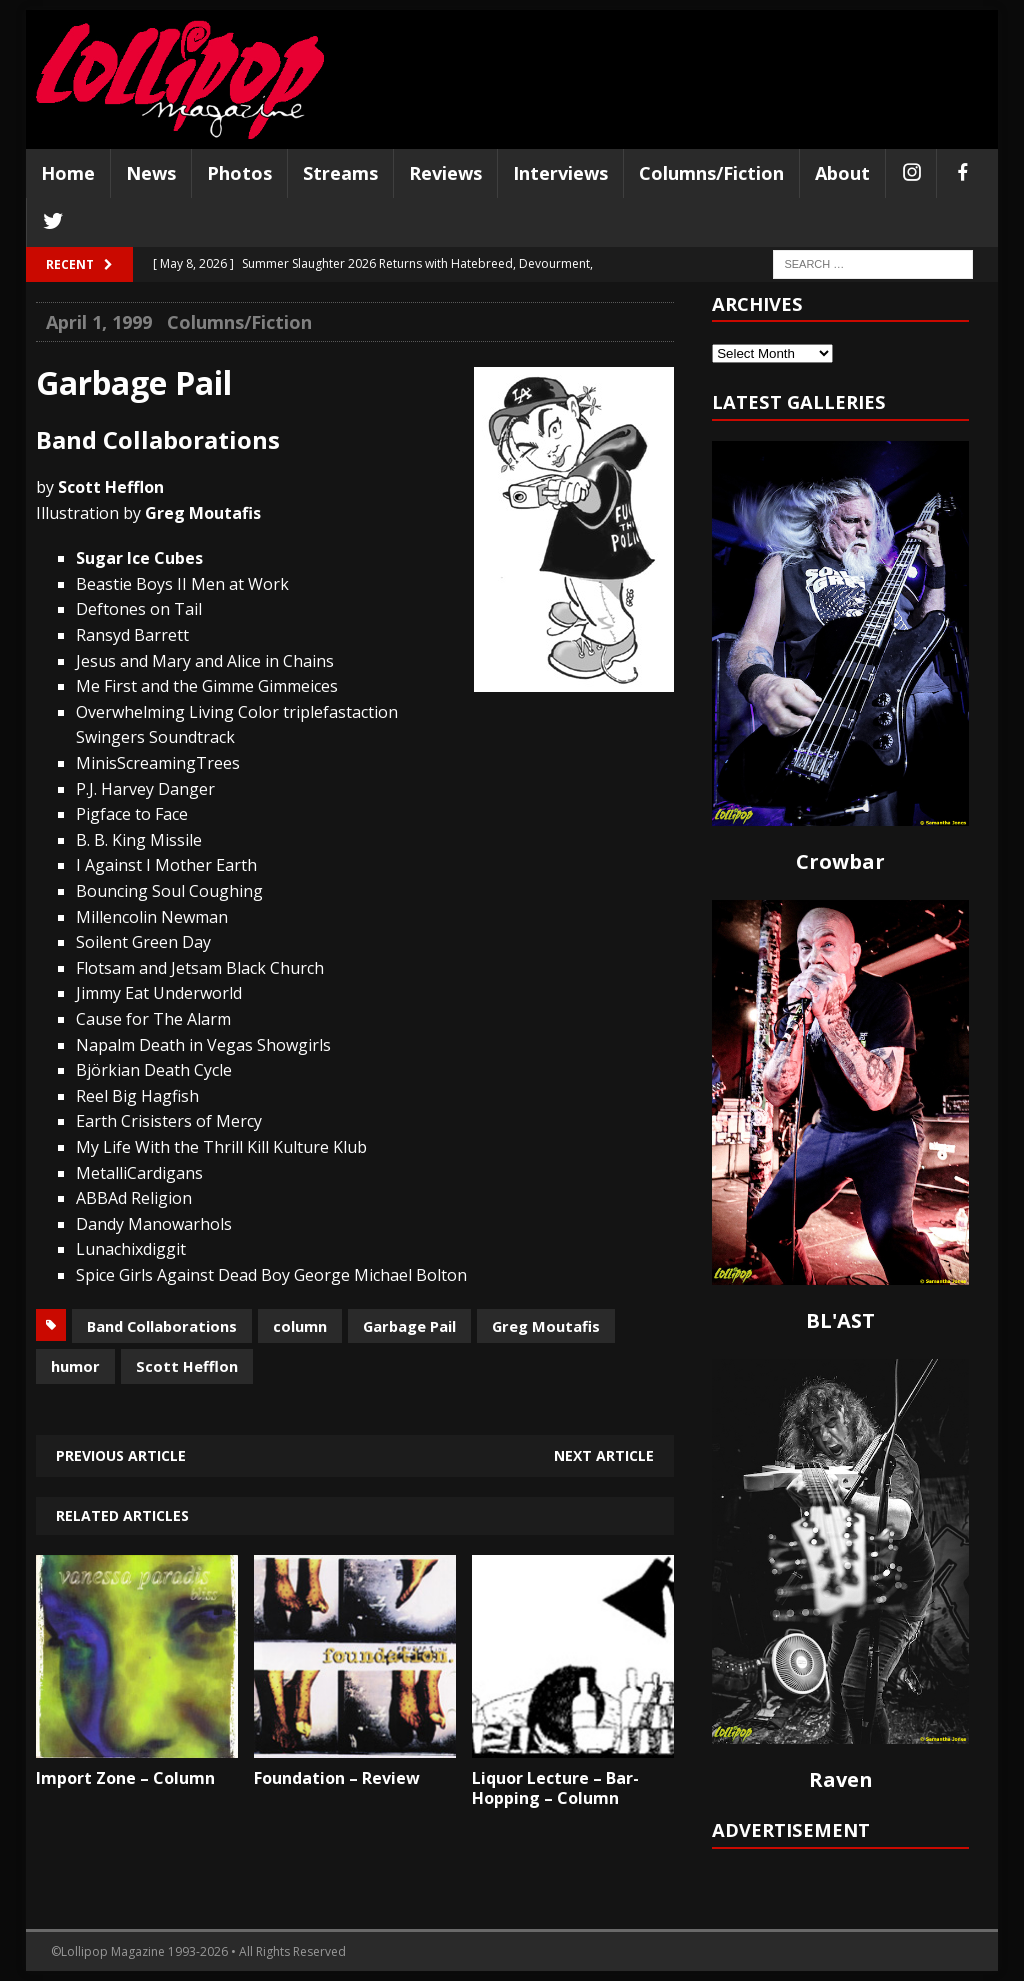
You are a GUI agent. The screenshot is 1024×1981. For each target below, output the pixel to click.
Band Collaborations (162, 1326)
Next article (604, 1455)
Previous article (121, 1455)
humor (75, 1366)
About (842, 173)
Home (68, 173)
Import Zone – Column (125, 1778)
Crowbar (840, 861)
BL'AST (840, 1320)
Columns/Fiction (711, 173)
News (151, 173)
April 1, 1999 (99, 322)
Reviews (445, 173)
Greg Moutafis (546, 1326)
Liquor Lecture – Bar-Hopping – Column (555, 1788)
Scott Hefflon (187, 1366)
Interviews (560, 173)
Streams (340, 173)
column (300, 1326)
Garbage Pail (409, 1326)
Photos (239, 173)
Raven (841, 1779)
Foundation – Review (337, 1778)
